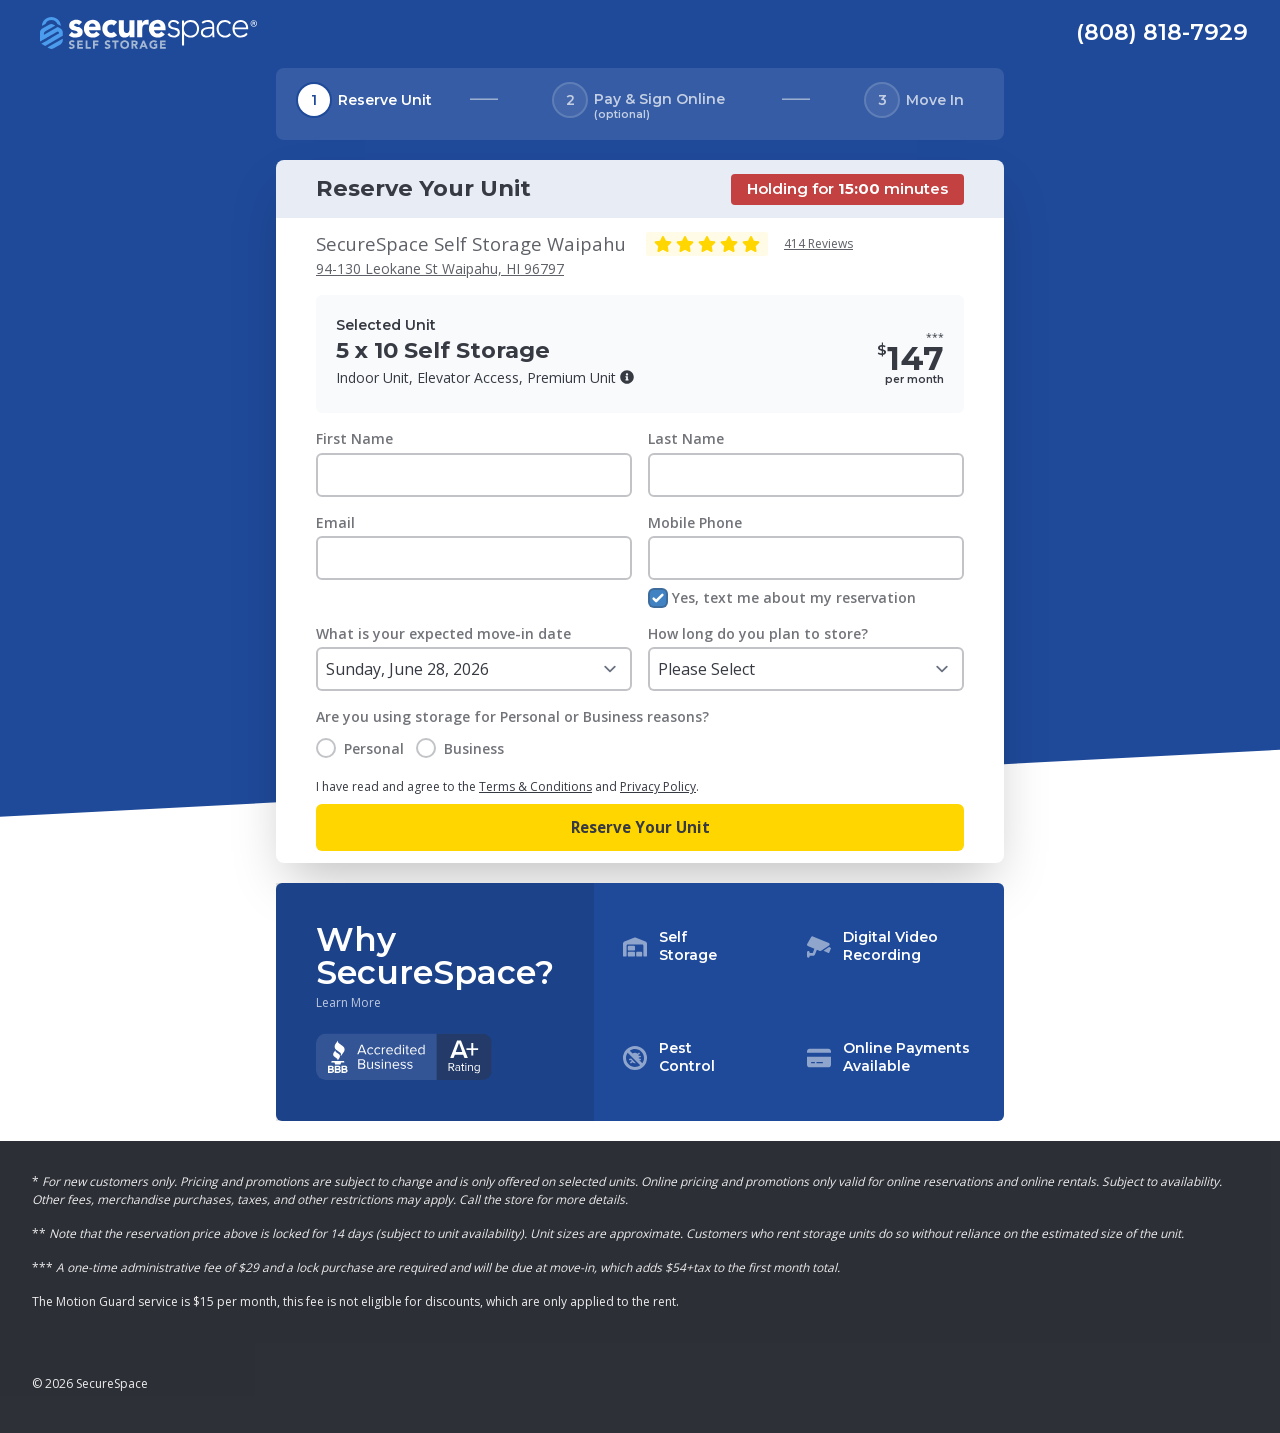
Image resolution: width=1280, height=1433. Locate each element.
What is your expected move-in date (443, 633)
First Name (354, 438)
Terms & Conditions (535, 786)
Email (335, 522)
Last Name (686, 438)
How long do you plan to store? (758, 633)
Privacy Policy (658, 786)
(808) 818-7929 (1162, 32)
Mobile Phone (695, 522)
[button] (627, 377)
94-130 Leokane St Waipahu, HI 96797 (440, 268)
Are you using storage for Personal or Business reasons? (512, 716)
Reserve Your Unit (640, 827)
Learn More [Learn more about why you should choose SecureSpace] (348, 1003)
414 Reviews (818, 243)
